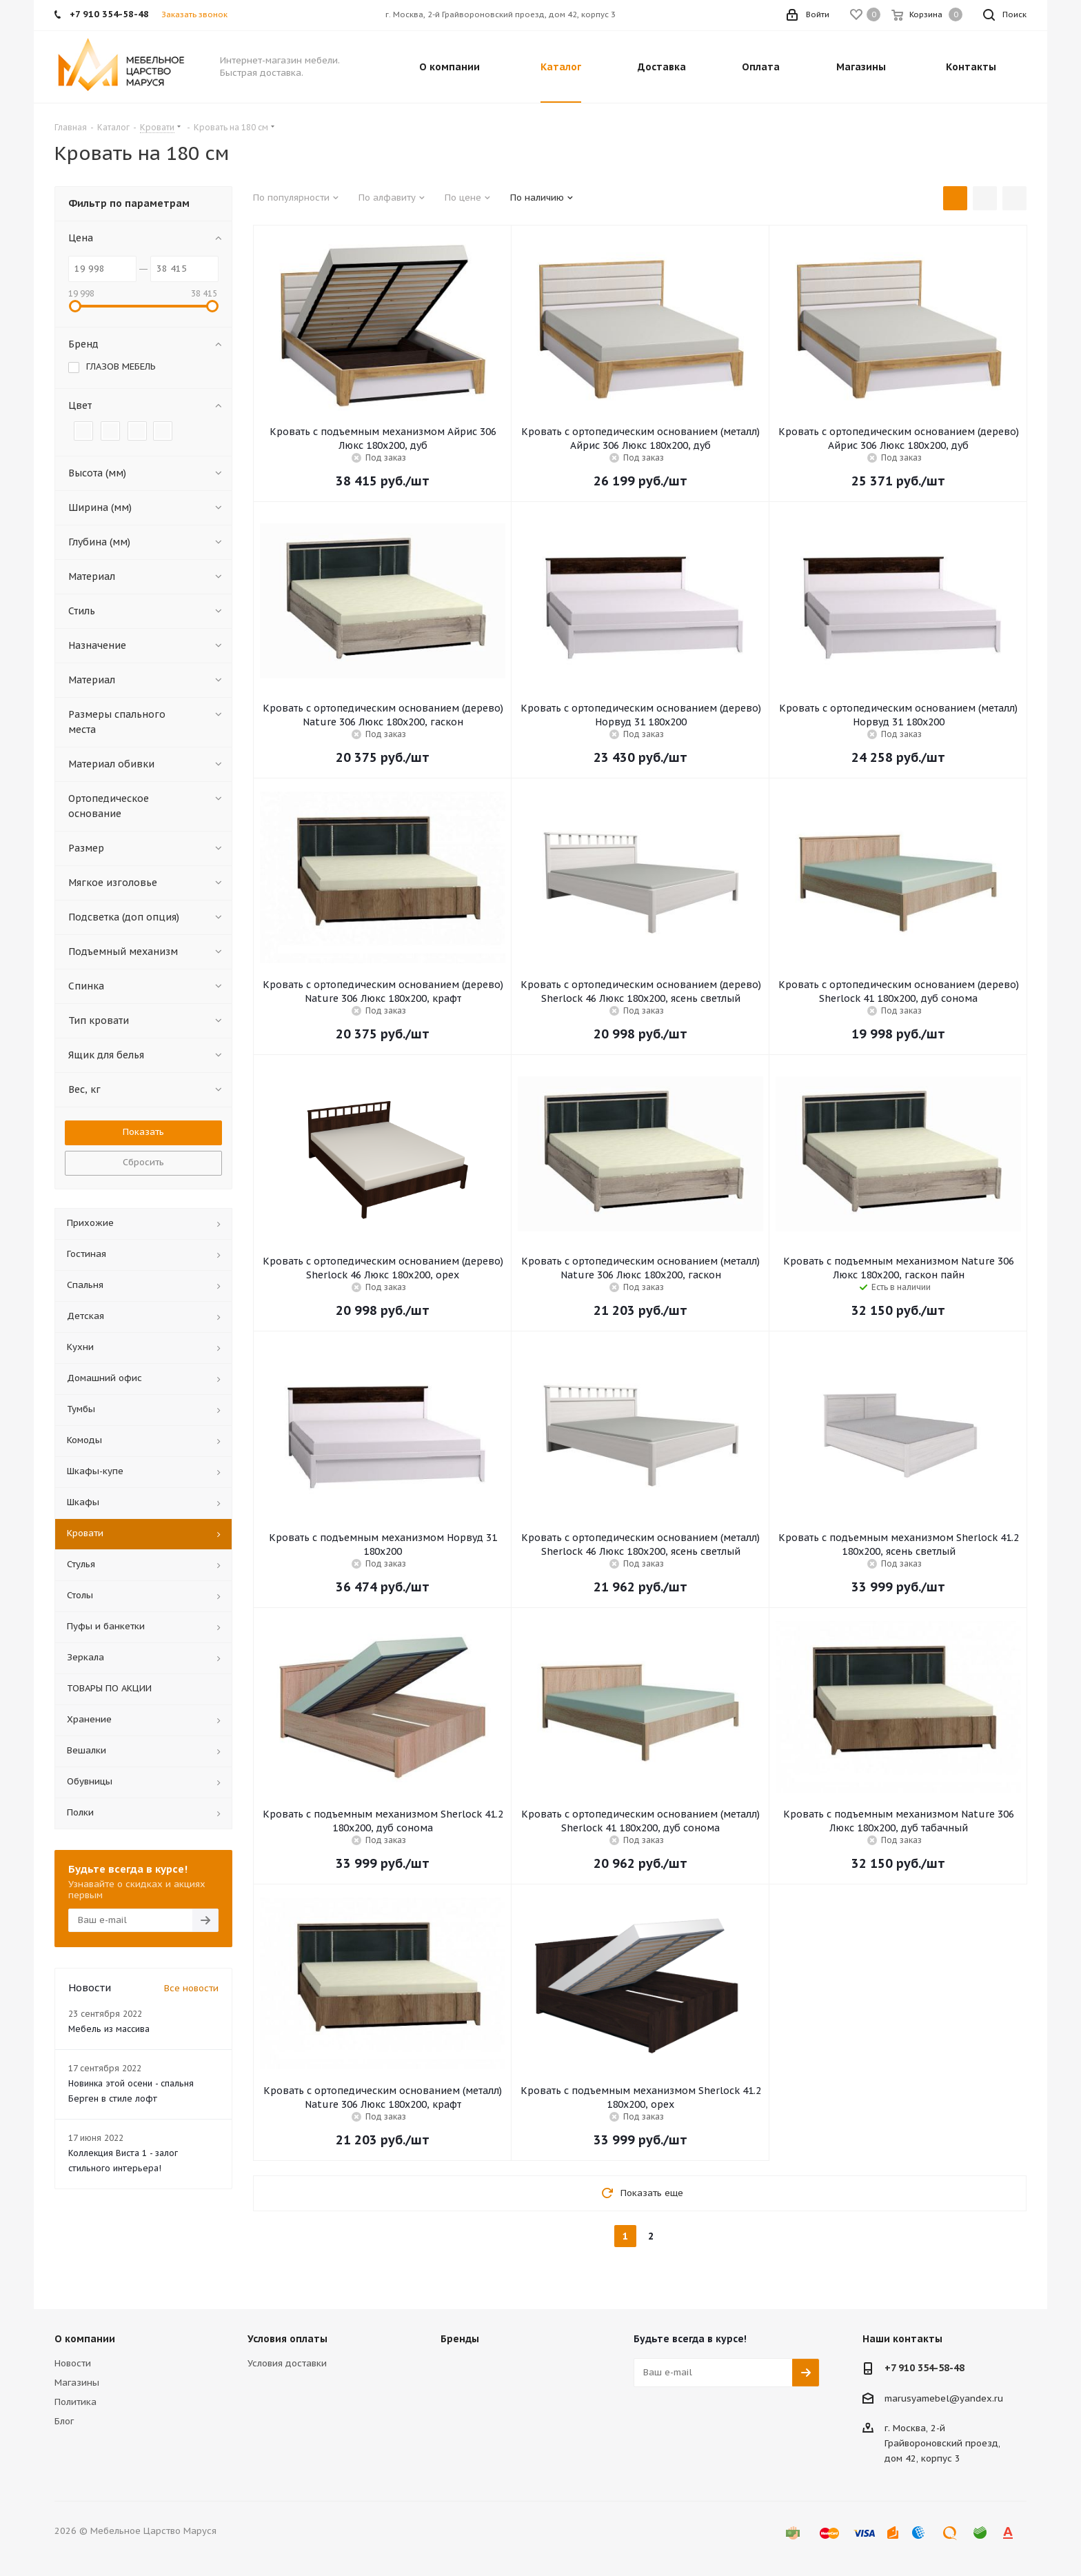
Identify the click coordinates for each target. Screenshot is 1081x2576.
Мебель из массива (109, 2029)
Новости (72, 2363)
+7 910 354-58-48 (924, 2368)
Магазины (76, 2382)
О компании (84, 2339)
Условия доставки (287, 2363)
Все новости (191, 1988)
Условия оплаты (287, 2339)
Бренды (460, 2339)
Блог (64, 2421)
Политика (75, 2402)
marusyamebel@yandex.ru (944, 2398)
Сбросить (143, 1162)
